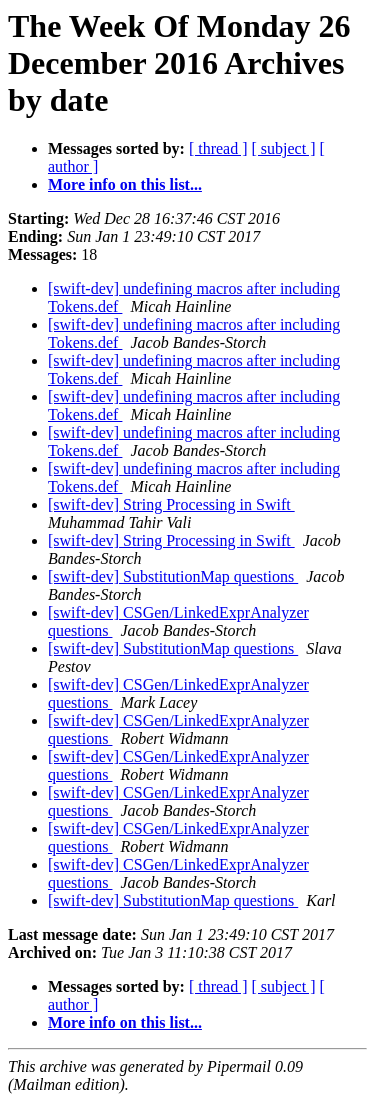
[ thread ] (218, 148)
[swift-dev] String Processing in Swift (171, 504)
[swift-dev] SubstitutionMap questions (173, 576)
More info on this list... (125, 184)
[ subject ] (284, 148)
